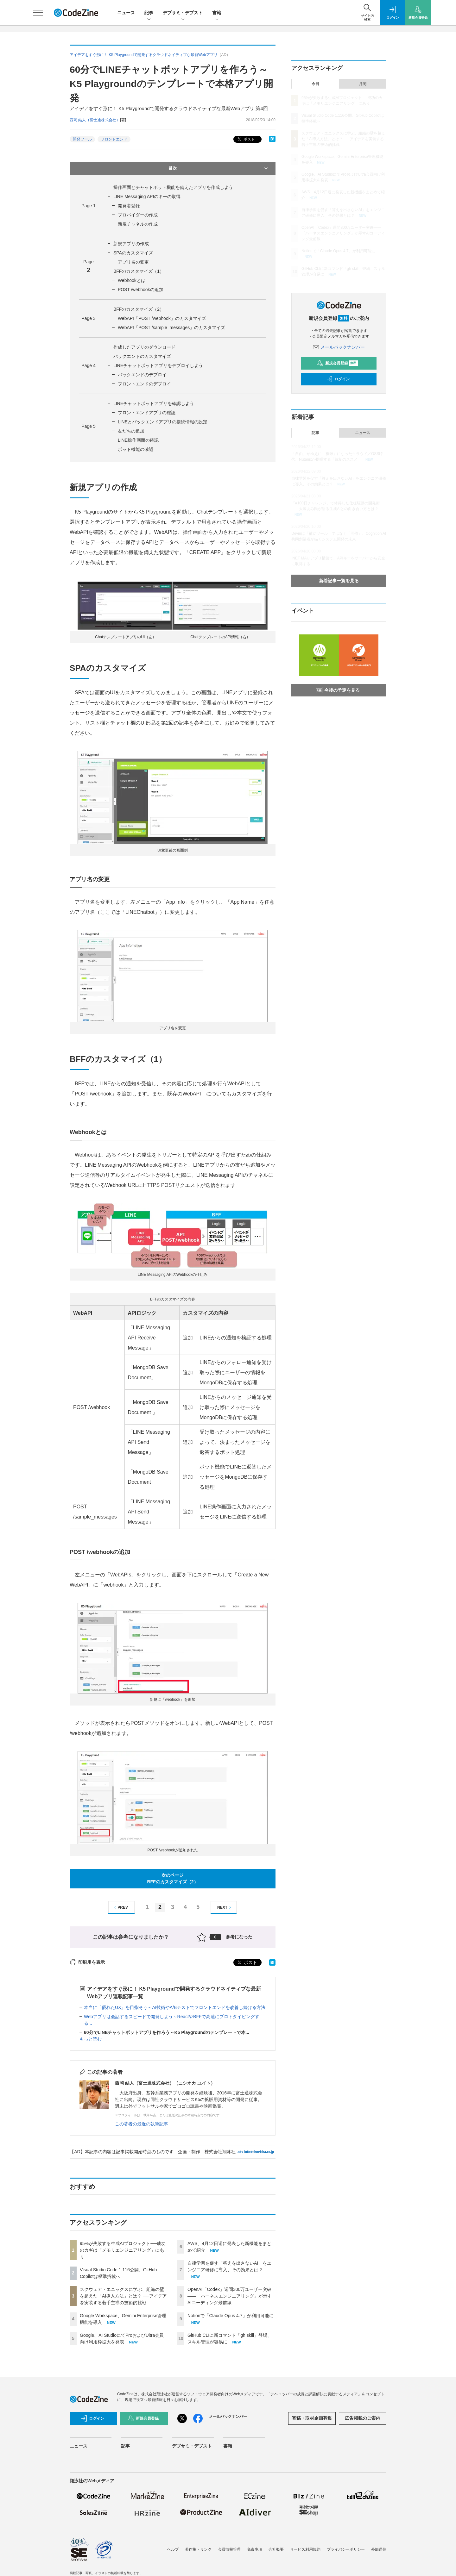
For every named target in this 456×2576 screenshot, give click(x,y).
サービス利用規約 (305, 2549)
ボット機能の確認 (135, 449)
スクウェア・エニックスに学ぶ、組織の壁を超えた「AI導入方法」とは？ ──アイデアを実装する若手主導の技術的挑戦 (123, 2296)
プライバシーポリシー (346, 2549)
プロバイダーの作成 (138, 214)
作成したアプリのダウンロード (144, 347)
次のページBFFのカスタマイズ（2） (172, 1878)
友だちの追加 (131, 430)
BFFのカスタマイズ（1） (138, 271)
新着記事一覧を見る (339, 580)
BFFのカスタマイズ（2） (138, 309)
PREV (120, 1907)
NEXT (225, 1907)
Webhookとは (131, 280)
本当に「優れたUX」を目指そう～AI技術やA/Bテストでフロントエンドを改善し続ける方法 (174, 2007)
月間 (362, 84)
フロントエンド (114, 139)
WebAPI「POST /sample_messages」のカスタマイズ (171, 327)
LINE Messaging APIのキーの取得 (146, 196)
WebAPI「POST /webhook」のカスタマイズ (162, 318)
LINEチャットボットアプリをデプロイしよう (158, 365)
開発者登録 (129, 205)
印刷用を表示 (87, 1962)
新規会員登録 (337, 363)
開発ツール (82, 139)
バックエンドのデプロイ (142, 374)
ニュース (126, 12)
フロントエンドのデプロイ (144, 383)
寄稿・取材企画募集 (312, 2418)
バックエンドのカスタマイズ (142, 356)
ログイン (338, 379)
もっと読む (90, 2039)
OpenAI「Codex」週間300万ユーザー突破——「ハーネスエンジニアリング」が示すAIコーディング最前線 (229, 2296)
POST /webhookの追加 (140, 289)
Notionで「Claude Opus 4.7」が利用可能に (230, 2315)
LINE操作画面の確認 (138, 440)
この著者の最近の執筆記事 (141, 2123)
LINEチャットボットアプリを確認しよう (153, 403)
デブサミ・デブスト (183, 13)
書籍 (216, 13)
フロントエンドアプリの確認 (146, 412)
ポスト (245, 139)
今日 (315, 84)
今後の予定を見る (338, 690)
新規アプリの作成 (131, 243)
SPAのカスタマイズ (133, 252)
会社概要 (276, 2549)
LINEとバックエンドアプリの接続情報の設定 (162, 421)
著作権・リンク (198, 2549)
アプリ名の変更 (133, 262)
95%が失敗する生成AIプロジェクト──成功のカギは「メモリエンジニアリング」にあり (123, 2250)
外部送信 (378, 2549)
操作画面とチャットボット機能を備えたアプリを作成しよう (173, 187)
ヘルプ (173, 2549)
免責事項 (254, 2549)
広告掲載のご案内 (362, 2418)
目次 (218, 168)
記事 (148, 13)
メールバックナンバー (339, 347)
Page (88, 205)
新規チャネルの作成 (138, 224)
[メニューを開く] (38, 12)
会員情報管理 (229, 2549)
